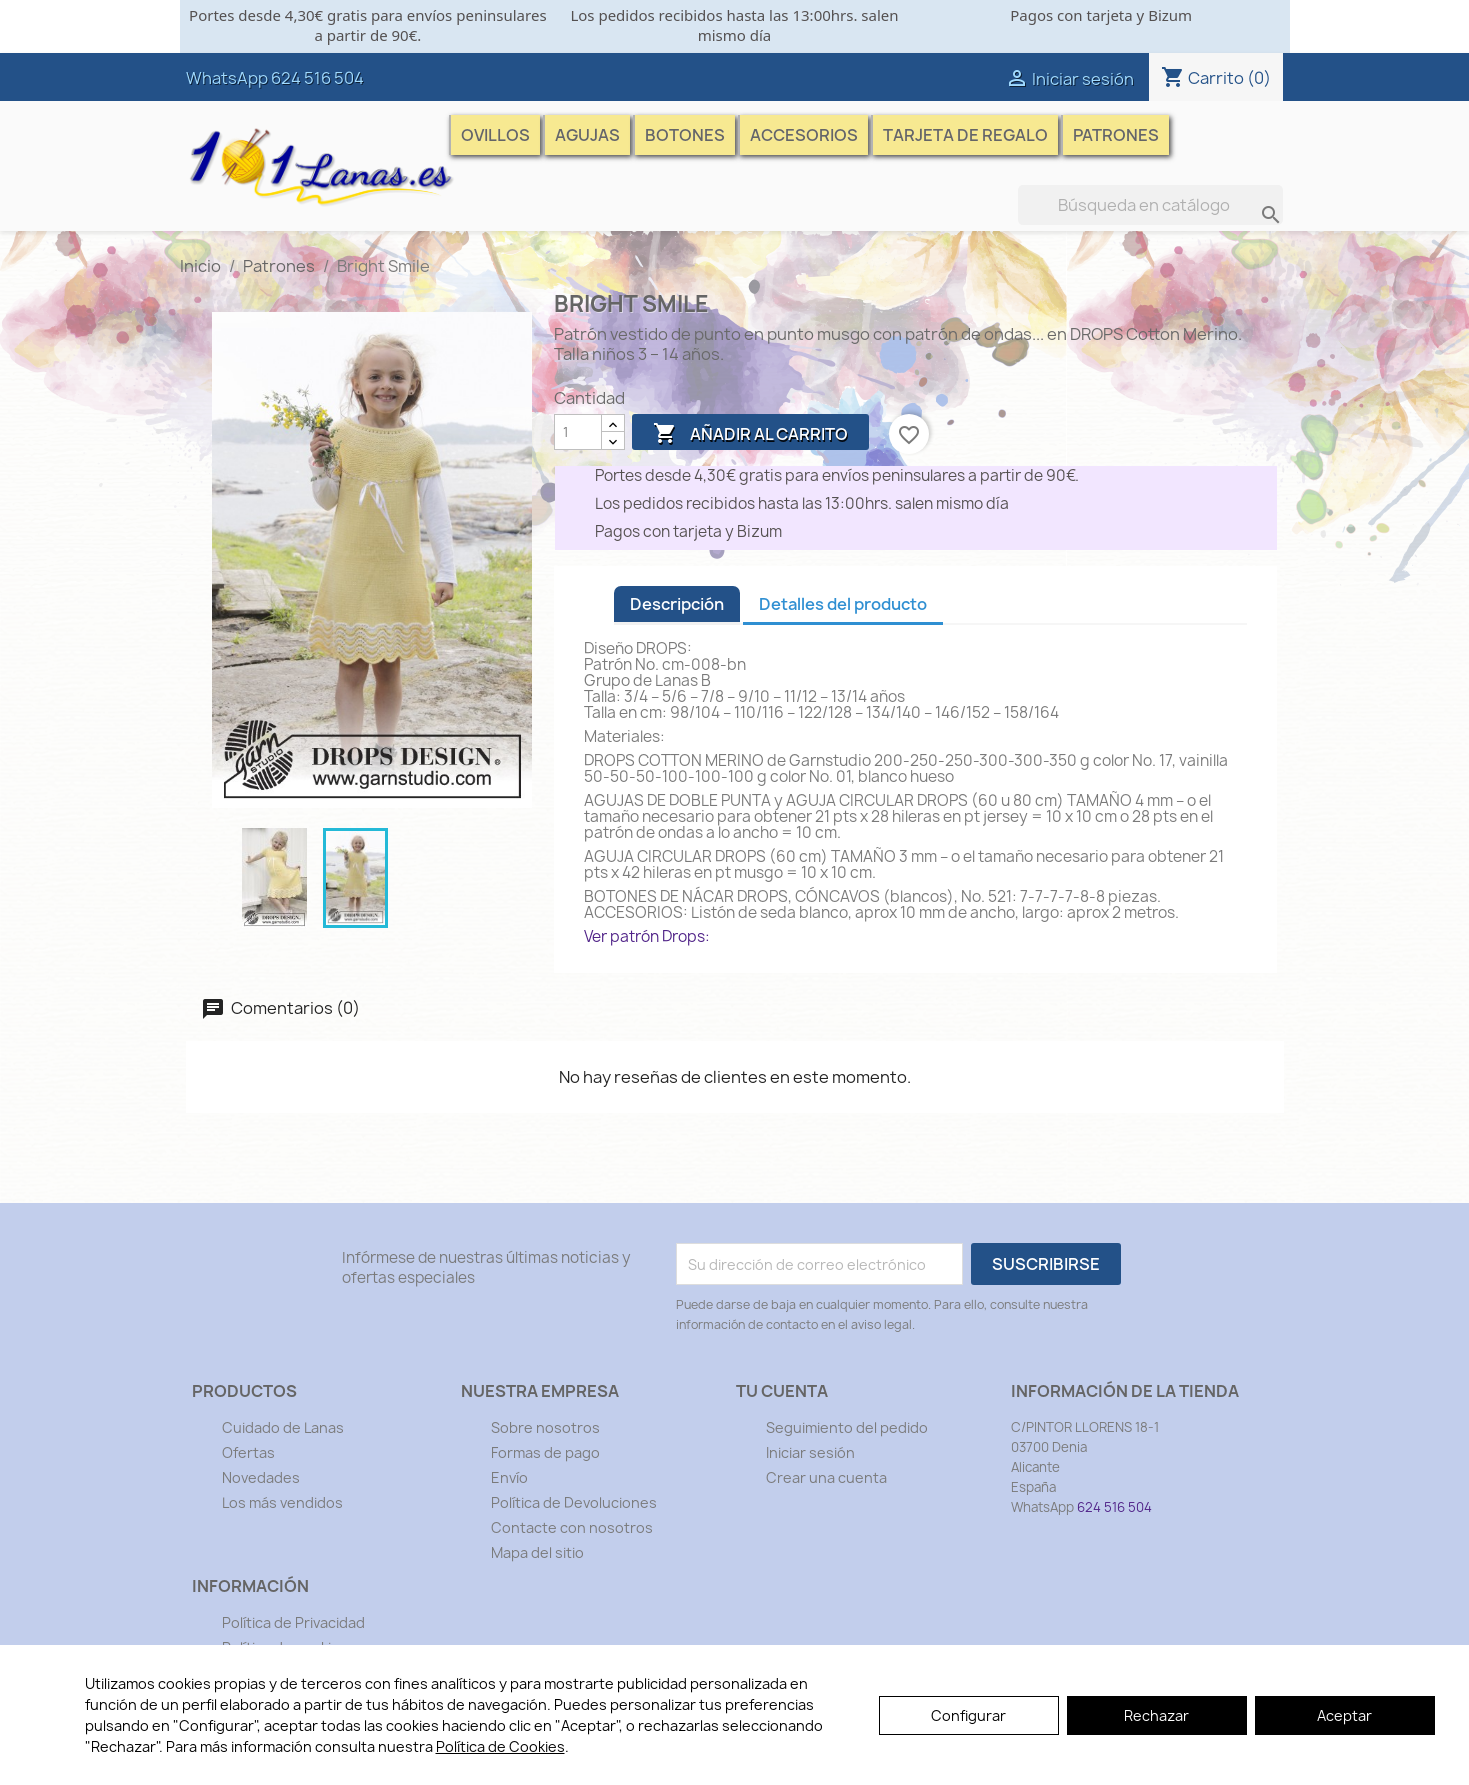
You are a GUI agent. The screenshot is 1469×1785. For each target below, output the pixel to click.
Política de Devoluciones (574, 1502)
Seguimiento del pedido (847, 1427)
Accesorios (804, 135)
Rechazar (1156, 1715)
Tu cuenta (782, 1391)
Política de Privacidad (293, 1622)
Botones (685, 135)
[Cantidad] (578, 432)
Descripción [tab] (677, 604)
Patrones (1116, 135)
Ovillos (495, 135)
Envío (509, 1477)
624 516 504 (317, 78)
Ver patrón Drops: (647, 936)
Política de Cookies (500, 1746)
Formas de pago (545, 1452)
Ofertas (248, 1452)
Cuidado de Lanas (283, 1427)
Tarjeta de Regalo (965, 135)
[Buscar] (1150, 205)
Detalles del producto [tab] (843, 604)
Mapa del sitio (537, 1552)
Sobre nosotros (545, 1427)
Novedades (261, 1477)
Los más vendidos (282, 1502)
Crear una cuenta (826, 1477)
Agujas (587, 135)
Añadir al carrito (750, 434)
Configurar (968, 1715)
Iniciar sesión (810, 1452)
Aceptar (1344, 1715)
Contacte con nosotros (572, 1527)
